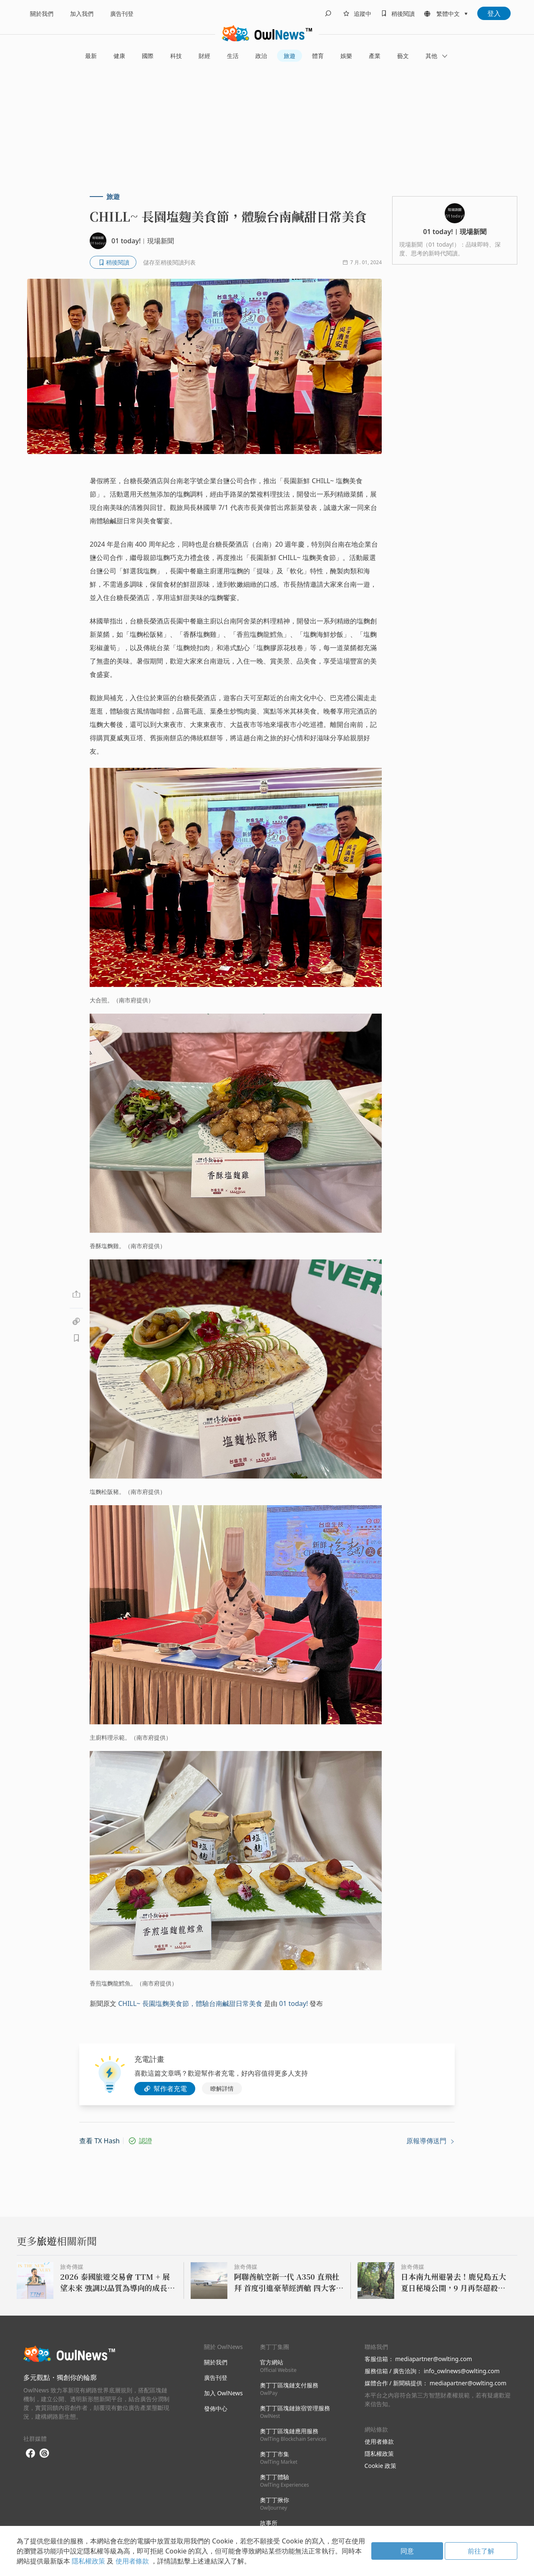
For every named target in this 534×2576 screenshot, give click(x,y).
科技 (176, 56)
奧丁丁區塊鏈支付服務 (289, 2389)
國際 (148, 56)
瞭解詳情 (222, 2088)
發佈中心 (215, 2408)
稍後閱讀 (403, 14)
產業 (374, 56)
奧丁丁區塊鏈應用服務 (293, 2434)
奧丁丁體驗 (284, 2480)
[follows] (355, 13)
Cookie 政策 (380, 2466)
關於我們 (41, 14)
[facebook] (30, 2453)
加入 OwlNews (223, 2393)
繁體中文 (448, 14)
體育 (318, 56)
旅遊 (289, 56)
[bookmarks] (396, 13)
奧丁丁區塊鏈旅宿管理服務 (295, 2412)
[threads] (44, 2453)
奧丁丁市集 (278, 2457)
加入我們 (81, 14)
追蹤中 (362, 14)
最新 (91, 56)
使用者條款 (379, 2441)
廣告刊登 (122, 14)
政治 (261, 56)
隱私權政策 (379, 2453)
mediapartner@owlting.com (433, 2359)
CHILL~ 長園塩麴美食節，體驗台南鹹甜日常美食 (190, 2003)
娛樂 (346, 56)
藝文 (403, 56)
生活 (233, 56)
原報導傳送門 (430, 2140)
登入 (494, 13)
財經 (204, 56)
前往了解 (481, 2551)
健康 (119, 56)
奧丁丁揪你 (274, 2503)
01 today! (293, 2003)
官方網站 (278, 2366)
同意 (407, 2551)
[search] (328, 13)
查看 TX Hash (99, 2140)
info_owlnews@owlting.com (462, 2371)
